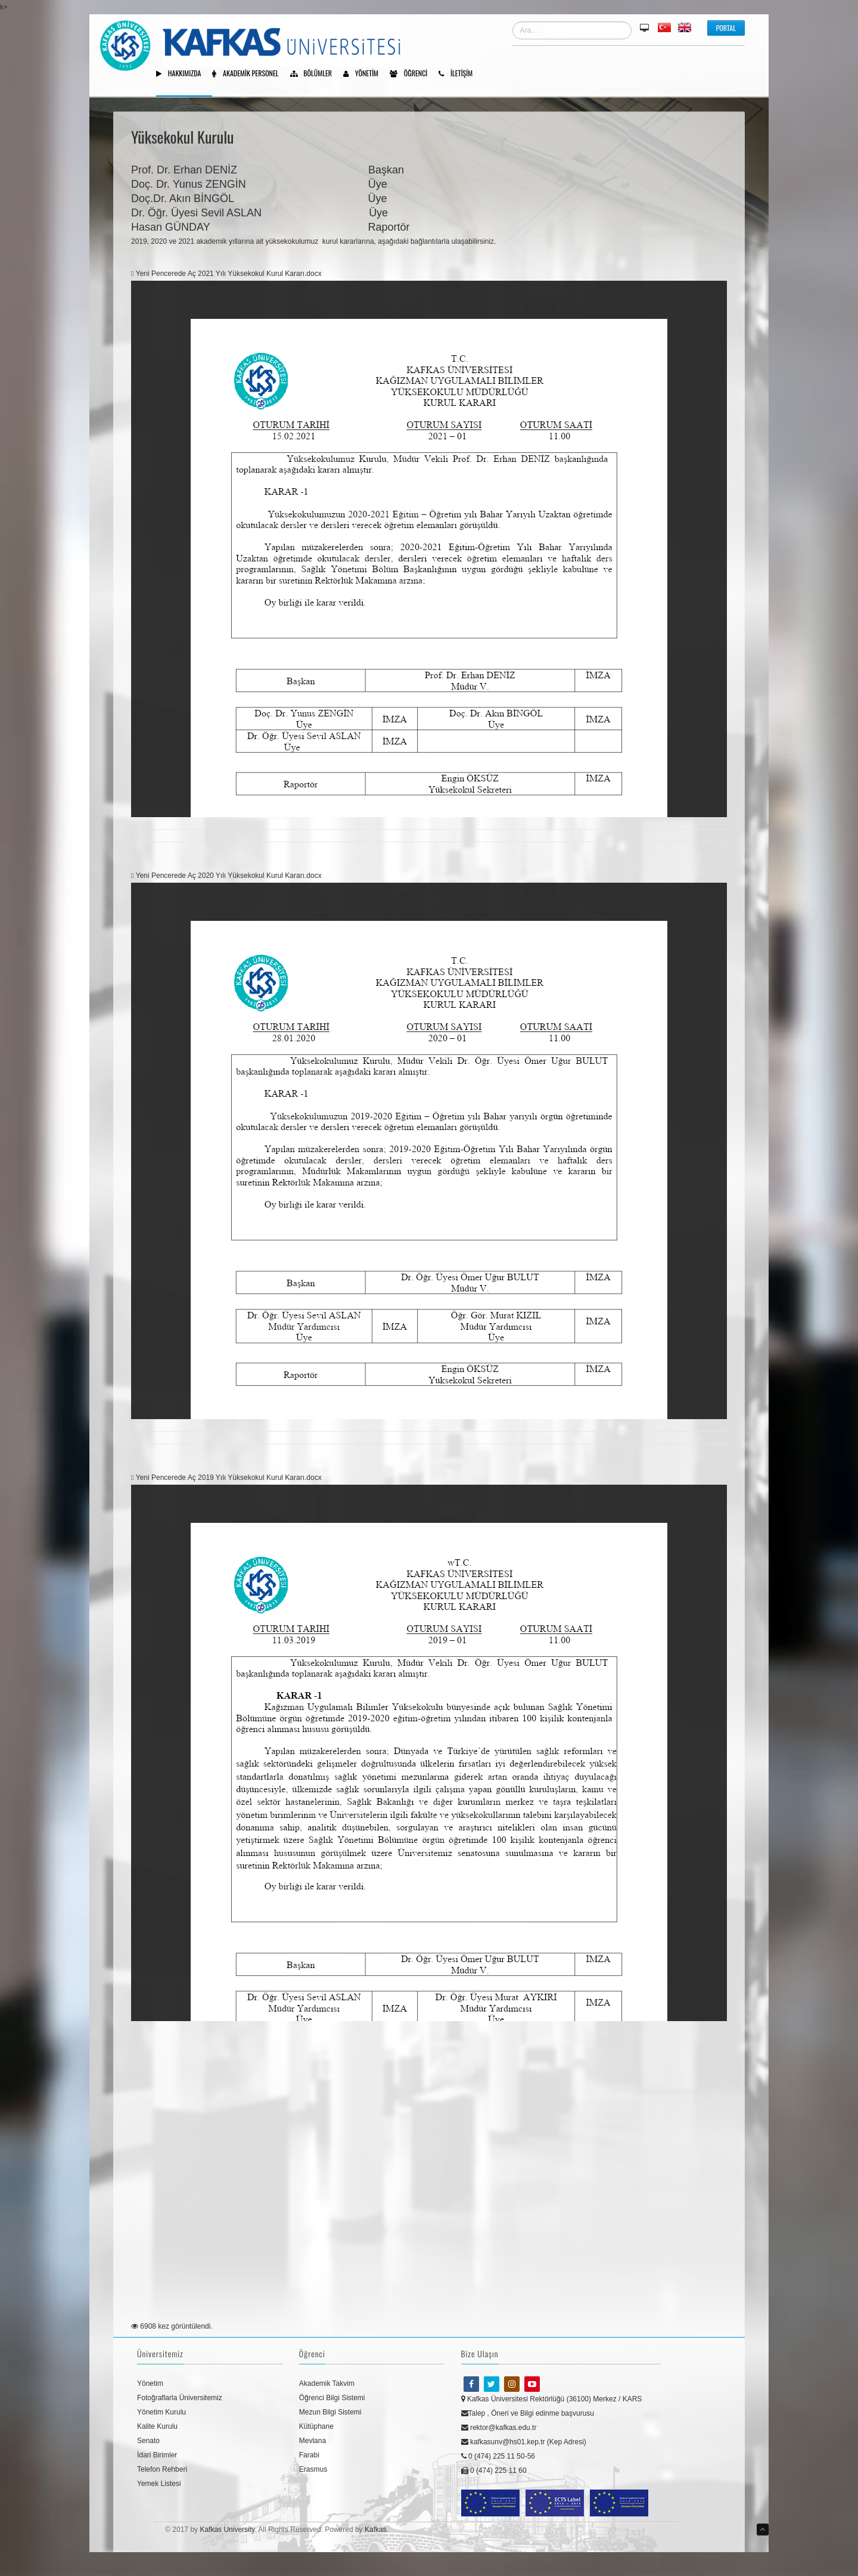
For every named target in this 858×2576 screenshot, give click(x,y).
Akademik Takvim (327, 2383)
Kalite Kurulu (157, 2426)
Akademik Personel (249, 74)
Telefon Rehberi (162, 2469)
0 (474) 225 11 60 (494, 2470)
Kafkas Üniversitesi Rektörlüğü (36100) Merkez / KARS (551, 2399)
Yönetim (365, 74)
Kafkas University (227, 2529)
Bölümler (315, 74)
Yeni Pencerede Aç (164, 273)
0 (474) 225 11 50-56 (498, 2456)
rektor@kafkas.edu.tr (499, 2427)
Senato (148, 2441)
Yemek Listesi (159, 2483)
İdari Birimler (157, 2455)
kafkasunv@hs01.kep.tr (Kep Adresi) (523, 2442)
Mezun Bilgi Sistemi (330, 2412)
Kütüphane (316, 2426)
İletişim (460, 74)
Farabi (309, 2455)
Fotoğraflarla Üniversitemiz (179, 2398)
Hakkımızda (182, 74)
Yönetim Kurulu (161, 2412)
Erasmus (313, 2469)
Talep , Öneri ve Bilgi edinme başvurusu (527, 2413)
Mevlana (312, 2441)
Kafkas (376, 2529)
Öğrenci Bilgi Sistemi (332, 2398)
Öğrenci (413, 74)
